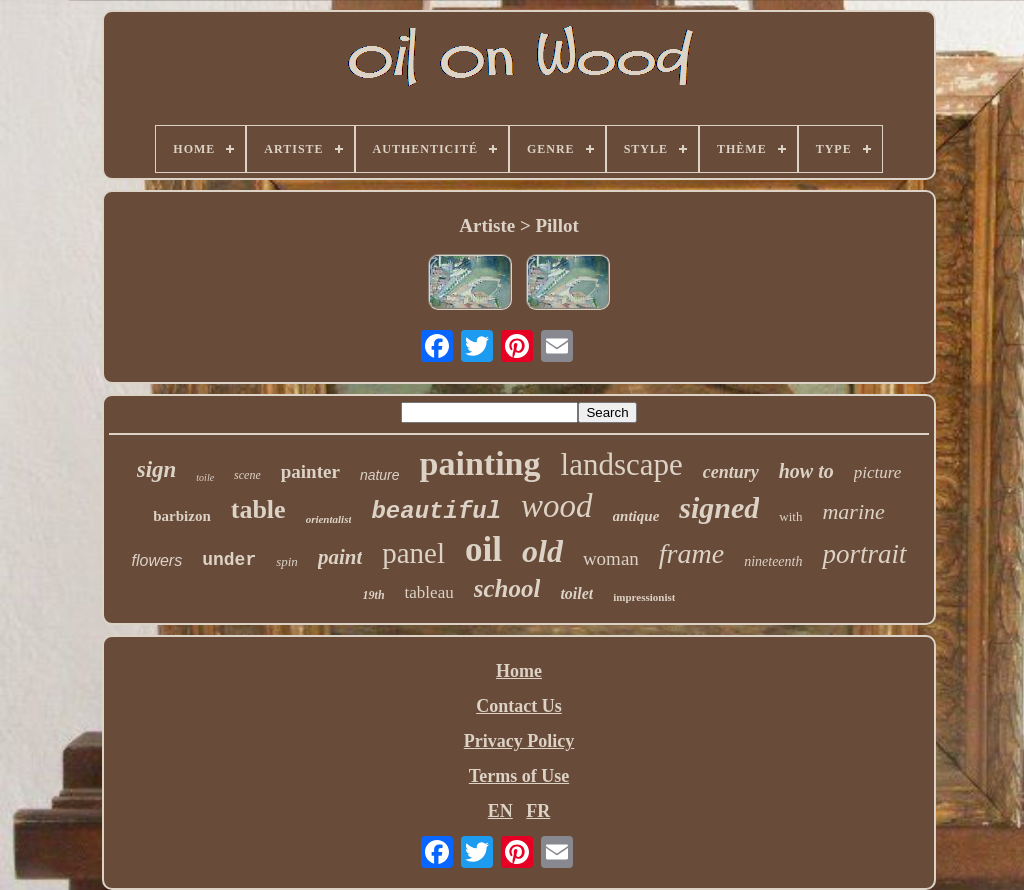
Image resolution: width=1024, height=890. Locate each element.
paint (340, 557)
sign (157, 469)
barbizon (182, 516)
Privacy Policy (519, 741)
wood (557, 506)
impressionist (644, 597)
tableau (429, 592)
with (790, 516)
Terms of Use (519, 776)
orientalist (329, 519)
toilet (576, 593)
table (258, 509)
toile (205, 477)
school (507, 588)
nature (380, 475)
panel (413, 553)
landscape (622, 464)
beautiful (436, 511)
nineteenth (773, 561)
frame (691, 553)
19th (374, 595)
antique (636, 516)
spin (287, 561)
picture (878, 472)
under (229, 560)
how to (806, 471)
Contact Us (519, 706)
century (731, 472)
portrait (864, 554)
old (542, 551)
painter (310, 471)
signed (719, 507)
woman (611, 558)
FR (538, 811)
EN (500, 811)
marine (853, 511)
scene (247, 475)
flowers (157, 560)
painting (480, 463)
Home (519, 671)
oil (483, 549)
